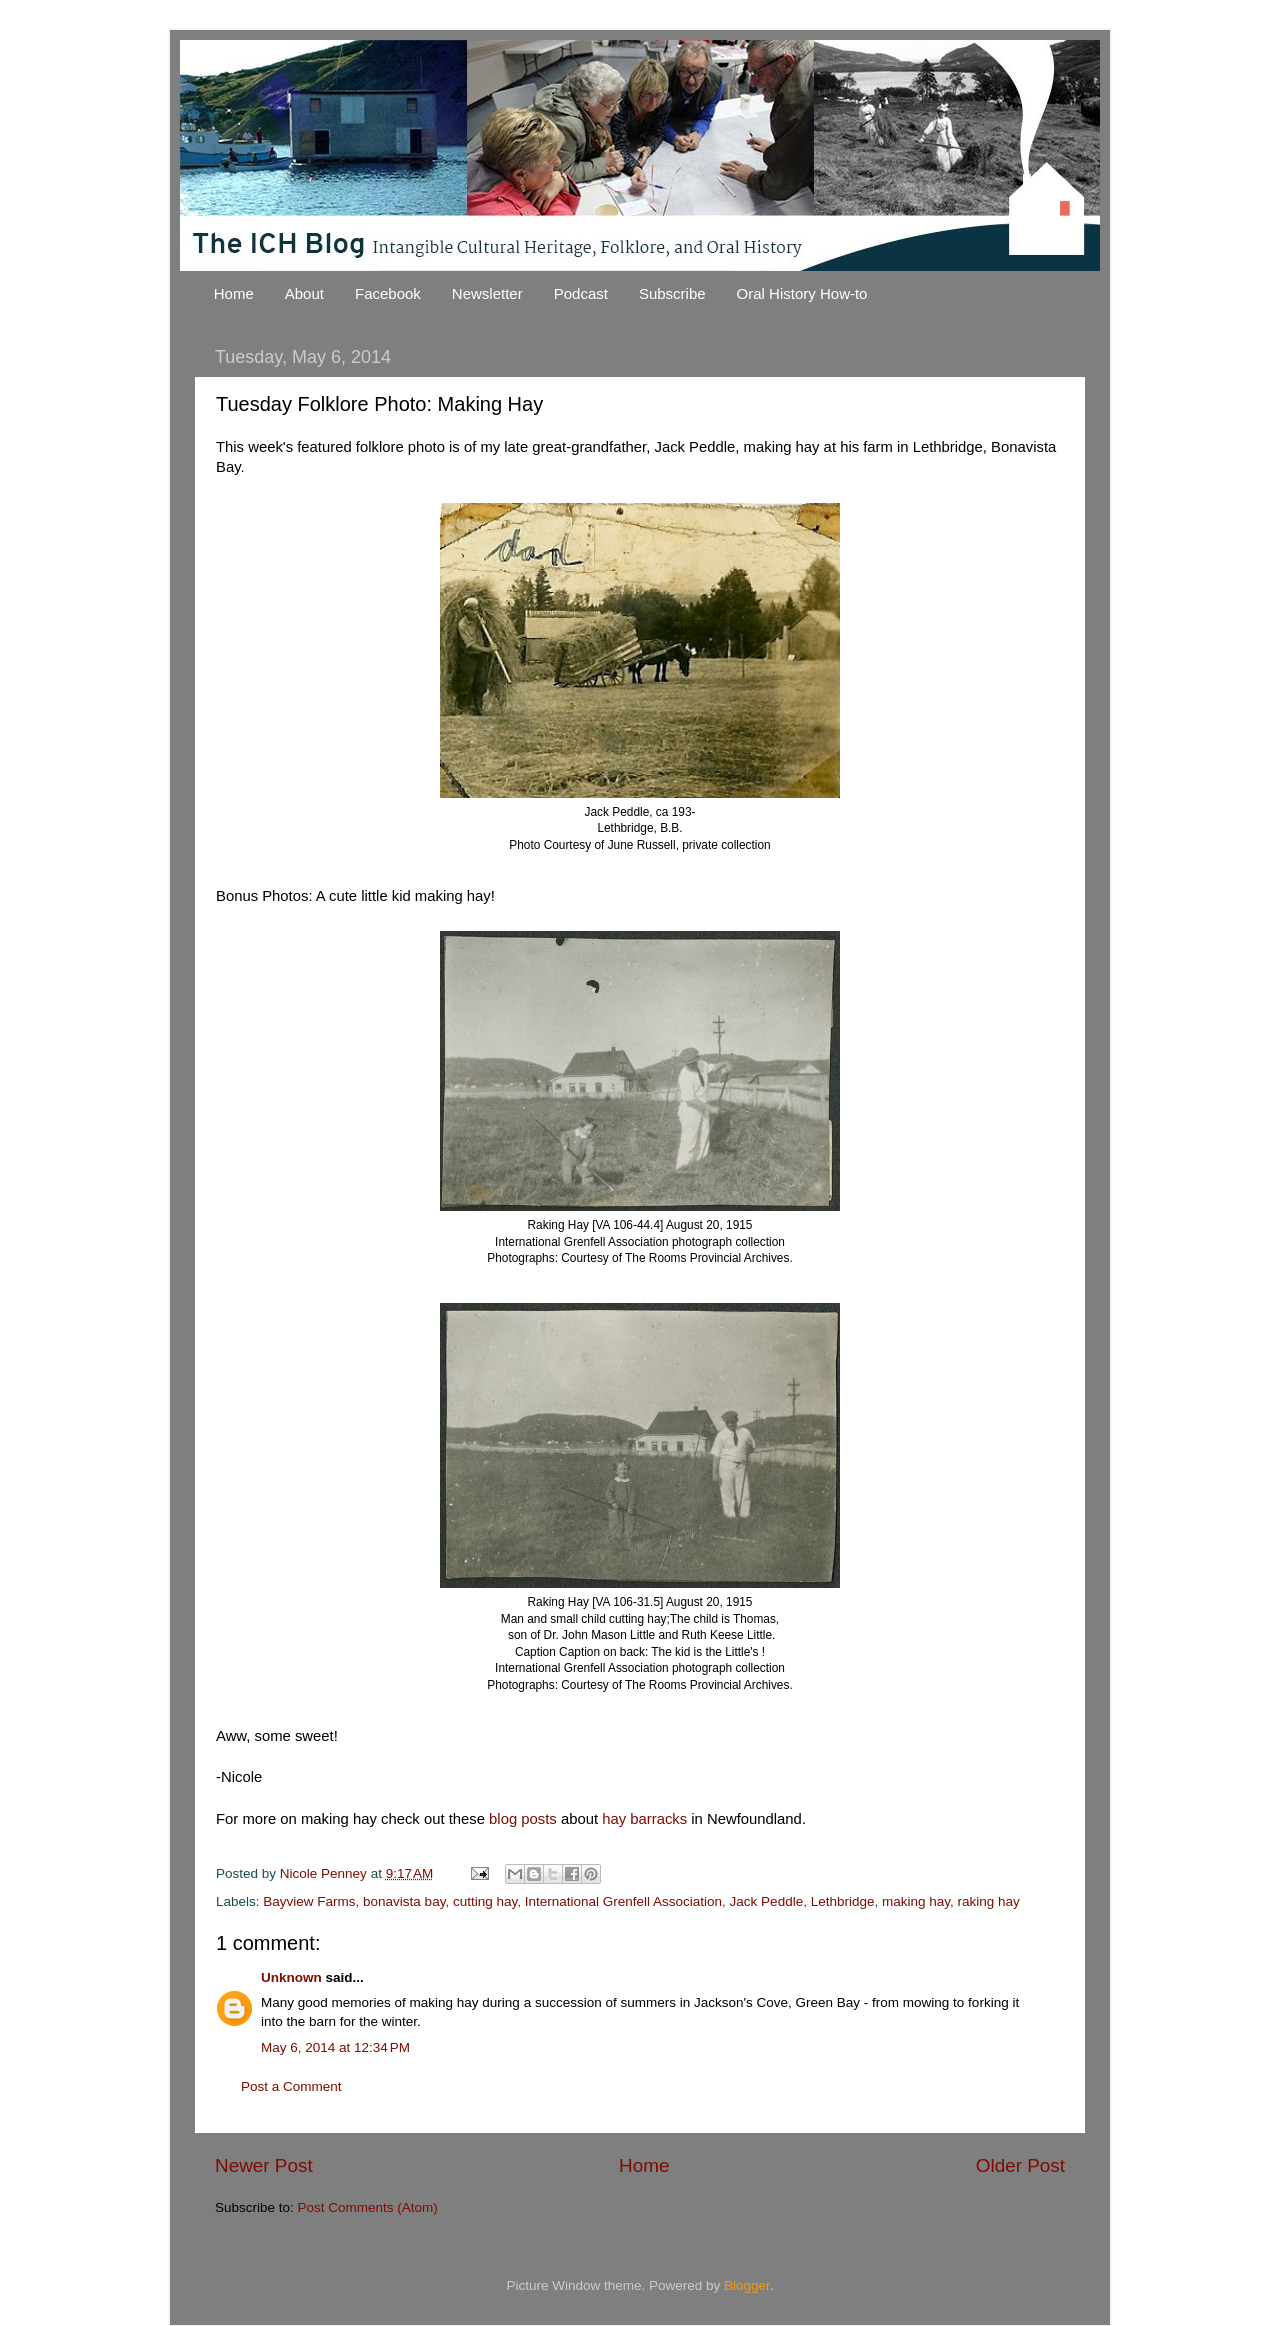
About (304, 293)
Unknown (291, 1977)
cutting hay (485, 1901)
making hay (916, 1901)
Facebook (388, 293)
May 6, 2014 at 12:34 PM (335, 2047)
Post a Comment (291, 2086)
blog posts (523, 1819)
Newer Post (264, 2165)
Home (234, 293)
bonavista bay (404, 1901)
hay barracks (644, 1819)
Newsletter (487, 293)
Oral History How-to (802, 293)
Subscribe (672, 293)
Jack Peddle (767, 1901)
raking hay (989, 1901)
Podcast (581, 293)
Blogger (747, 2285)
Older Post (1020, 2165)
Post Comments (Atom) (368, 2207)
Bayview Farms (309, 1901)
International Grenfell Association (623, 1901)
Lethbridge (843, 1901)
